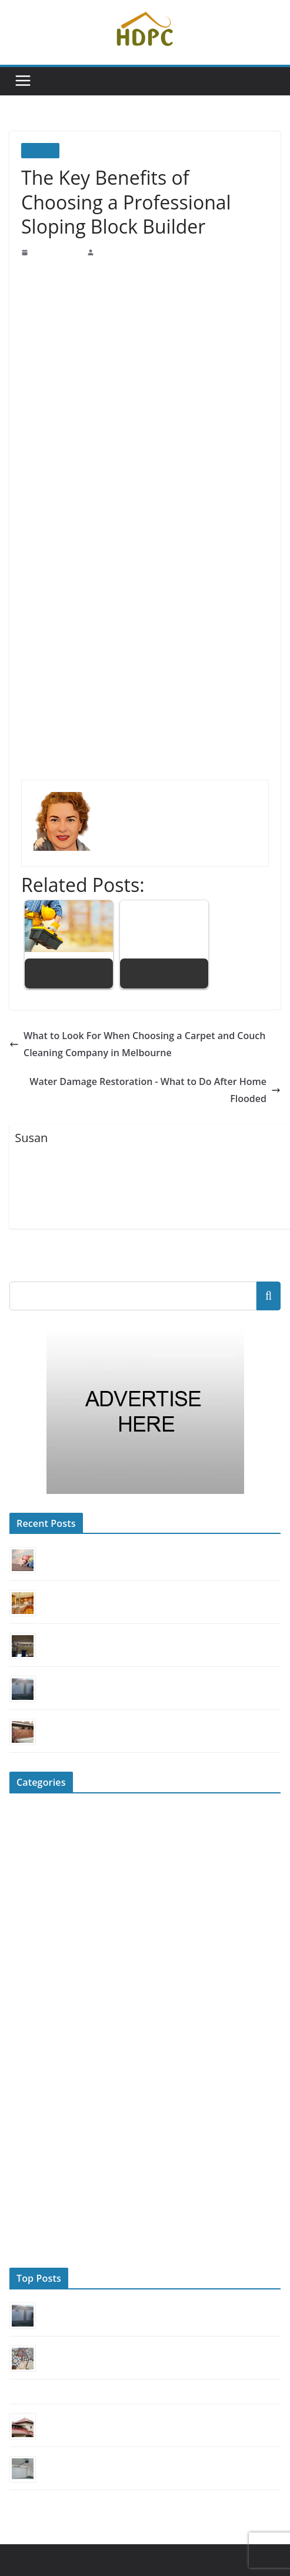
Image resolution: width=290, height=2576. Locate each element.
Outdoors (24, 2066)
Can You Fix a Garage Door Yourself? (100, 1663)
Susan (105, 252)
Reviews (23, 2183)
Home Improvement (42, 1969)
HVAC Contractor (39, 2008)
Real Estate (27, 2105)
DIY (16, 1872)
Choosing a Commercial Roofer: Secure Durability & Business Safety (149, 1534)
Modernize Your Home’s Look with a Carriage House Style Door (141, 1706)
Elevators (25, 1892)
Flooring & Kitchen (41, 1911)
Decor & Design (36, 1853)
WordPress (27, 2554)
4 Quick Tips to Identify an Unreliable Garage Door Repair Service (145, 2443)
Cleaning (24, 1814)
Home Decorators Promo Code (123, 2539)
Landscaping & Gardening (53, 2027)
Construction (30, 1833)
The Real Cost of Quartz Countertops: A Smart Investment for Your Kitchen (158, 1577)
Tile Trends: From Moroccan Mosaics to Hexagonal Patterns (135, 2332)
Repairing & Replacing (47, 2163)
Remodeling (29, 2125)
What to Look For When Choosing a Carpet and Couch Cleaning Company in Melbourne (127, 1043)
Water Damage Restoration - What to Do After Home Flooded (149, 1081)
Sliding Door (30, 2222)
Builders (40, 150)
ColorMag (236, 2539)
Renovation (28, 2144)
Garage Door (30, 1930)
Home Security (34, 1989)
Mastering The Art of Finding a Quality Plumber (82, 2375)
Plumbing (25, 2086)
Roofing (22, 2202)
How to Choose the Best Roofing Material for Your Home (130, 2400)
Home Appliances (38, 1950)
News (18, 2047)
